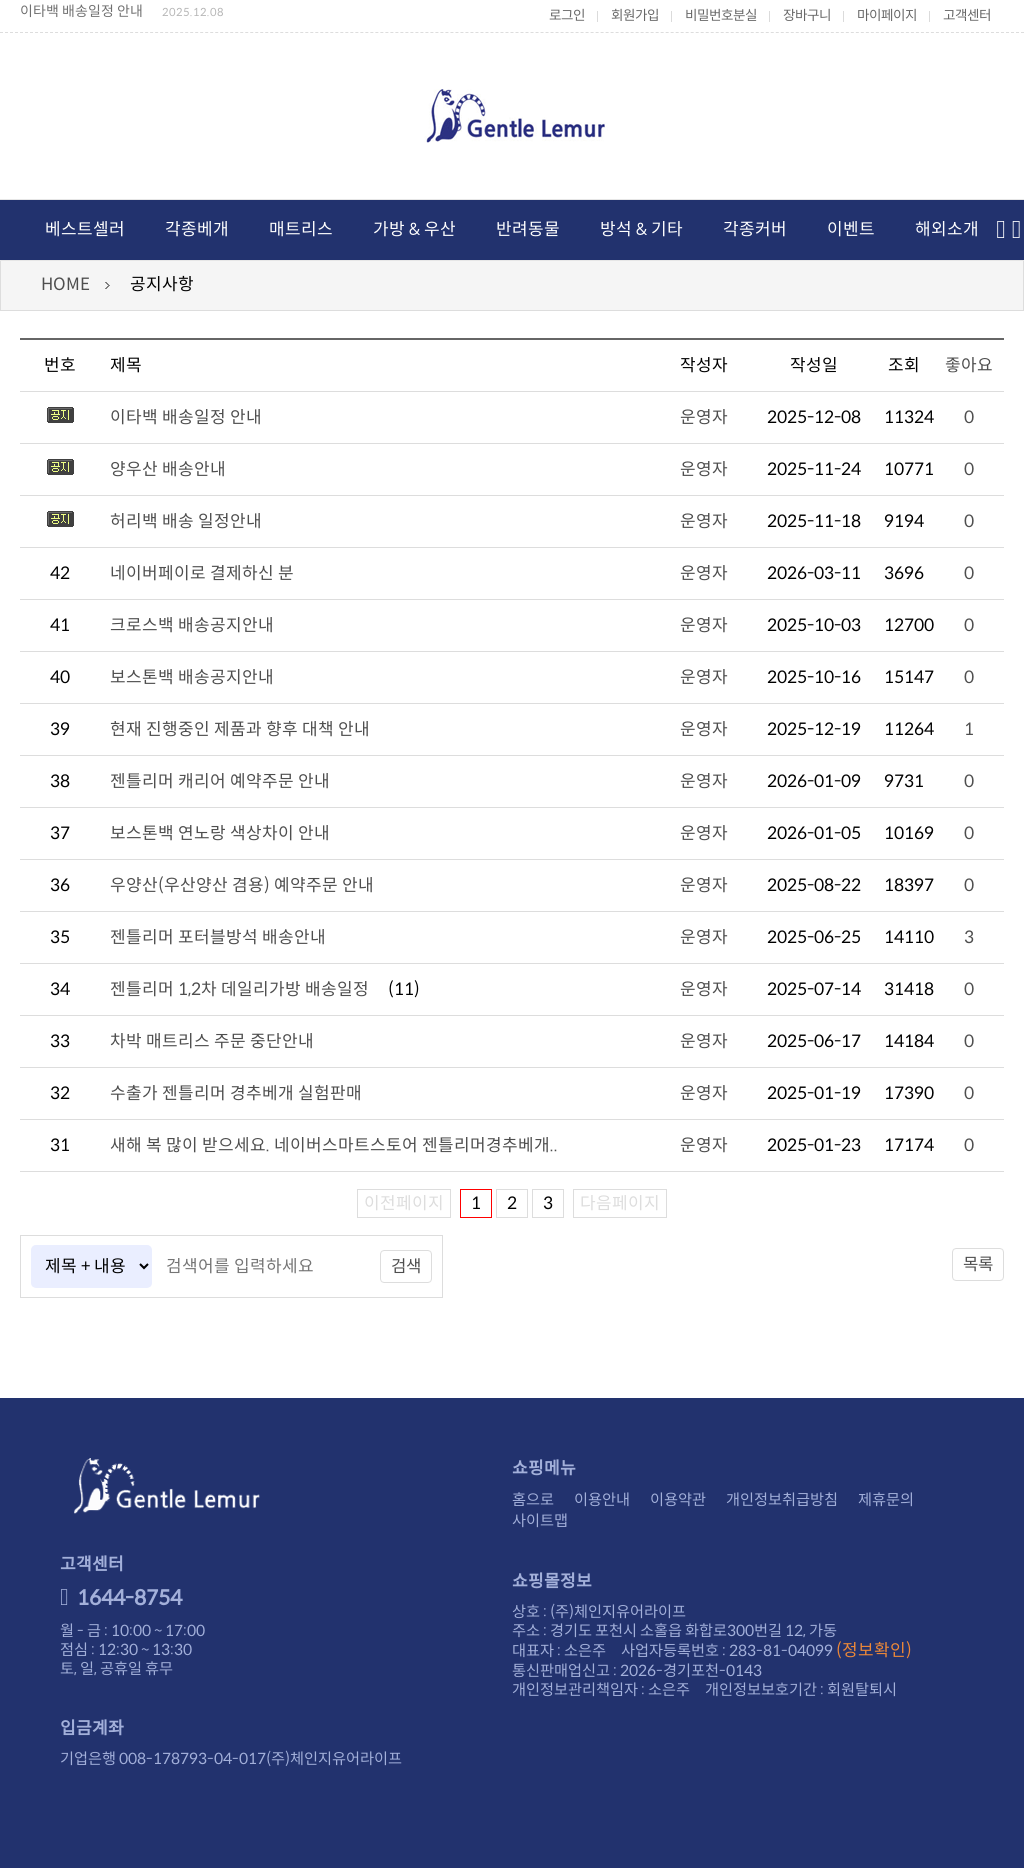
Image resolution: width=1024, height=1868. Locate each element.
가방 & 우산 (414, 229)
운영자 (704, 417)
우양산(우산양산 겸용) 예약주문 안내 (242, 885)
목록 (977, 1264)
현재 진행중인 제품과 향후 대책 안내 (240, 729)
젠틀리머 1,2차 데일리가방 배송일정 (239, 989)
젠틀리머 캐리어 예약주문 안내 (220, 781)
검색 (407, 1266)
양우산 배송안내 (168, 469)
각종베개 (197, 229)
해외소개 (947, 229)
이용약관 (678, 1499)
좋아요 (969, 365)
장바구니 (807, 15)
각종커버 (755, 229)
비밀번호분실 (721, 15)
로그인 (567, 15)
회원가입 (635, 15)
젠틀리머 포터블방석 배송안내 (218, 937)
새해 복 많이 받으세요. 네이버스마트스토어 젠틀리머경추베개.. (334, 1145)
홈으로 (533, 1499)
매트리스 (301, 229)
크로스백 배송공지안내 (192, 625)
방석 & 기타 (641, 229)
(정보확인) (874, 1650)
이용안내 (602, 1499)
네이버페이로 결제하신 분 (202, 573)
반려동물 (528, 229)
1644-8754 (121, 1598)
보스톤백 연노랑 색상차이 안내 (220, 833)
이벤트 (851, 229)
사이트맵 (540, 1520)
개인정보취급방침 (782, 1499)
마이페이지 (887, 15)
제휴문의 (886, 1499)
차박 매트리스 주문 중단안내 (212, 1041)
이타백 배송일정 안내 (81, 11)
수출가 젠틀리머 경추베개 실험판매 (236, 1093)
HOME (65, 284)
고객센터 (967, 15)
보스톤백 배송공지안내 (192, 677)
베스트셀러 (85, 229)
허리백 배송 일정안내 (186, 521)
